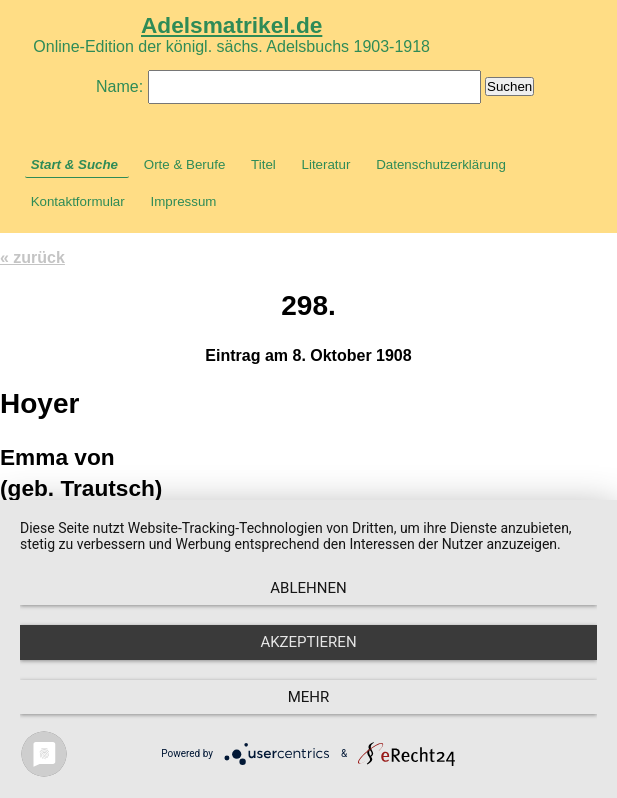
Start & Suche (74, 164)
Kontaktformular (78, 201)
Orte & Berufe (185, 164)
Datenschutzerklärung (441, 164)
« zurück (32, 257)
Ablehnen (308, 588)
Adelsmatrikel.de (231, 25)
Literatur (326, 164)
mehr (309, 697)
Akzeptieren (308, 642)
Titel (263, 164)
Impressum (183, 201)
